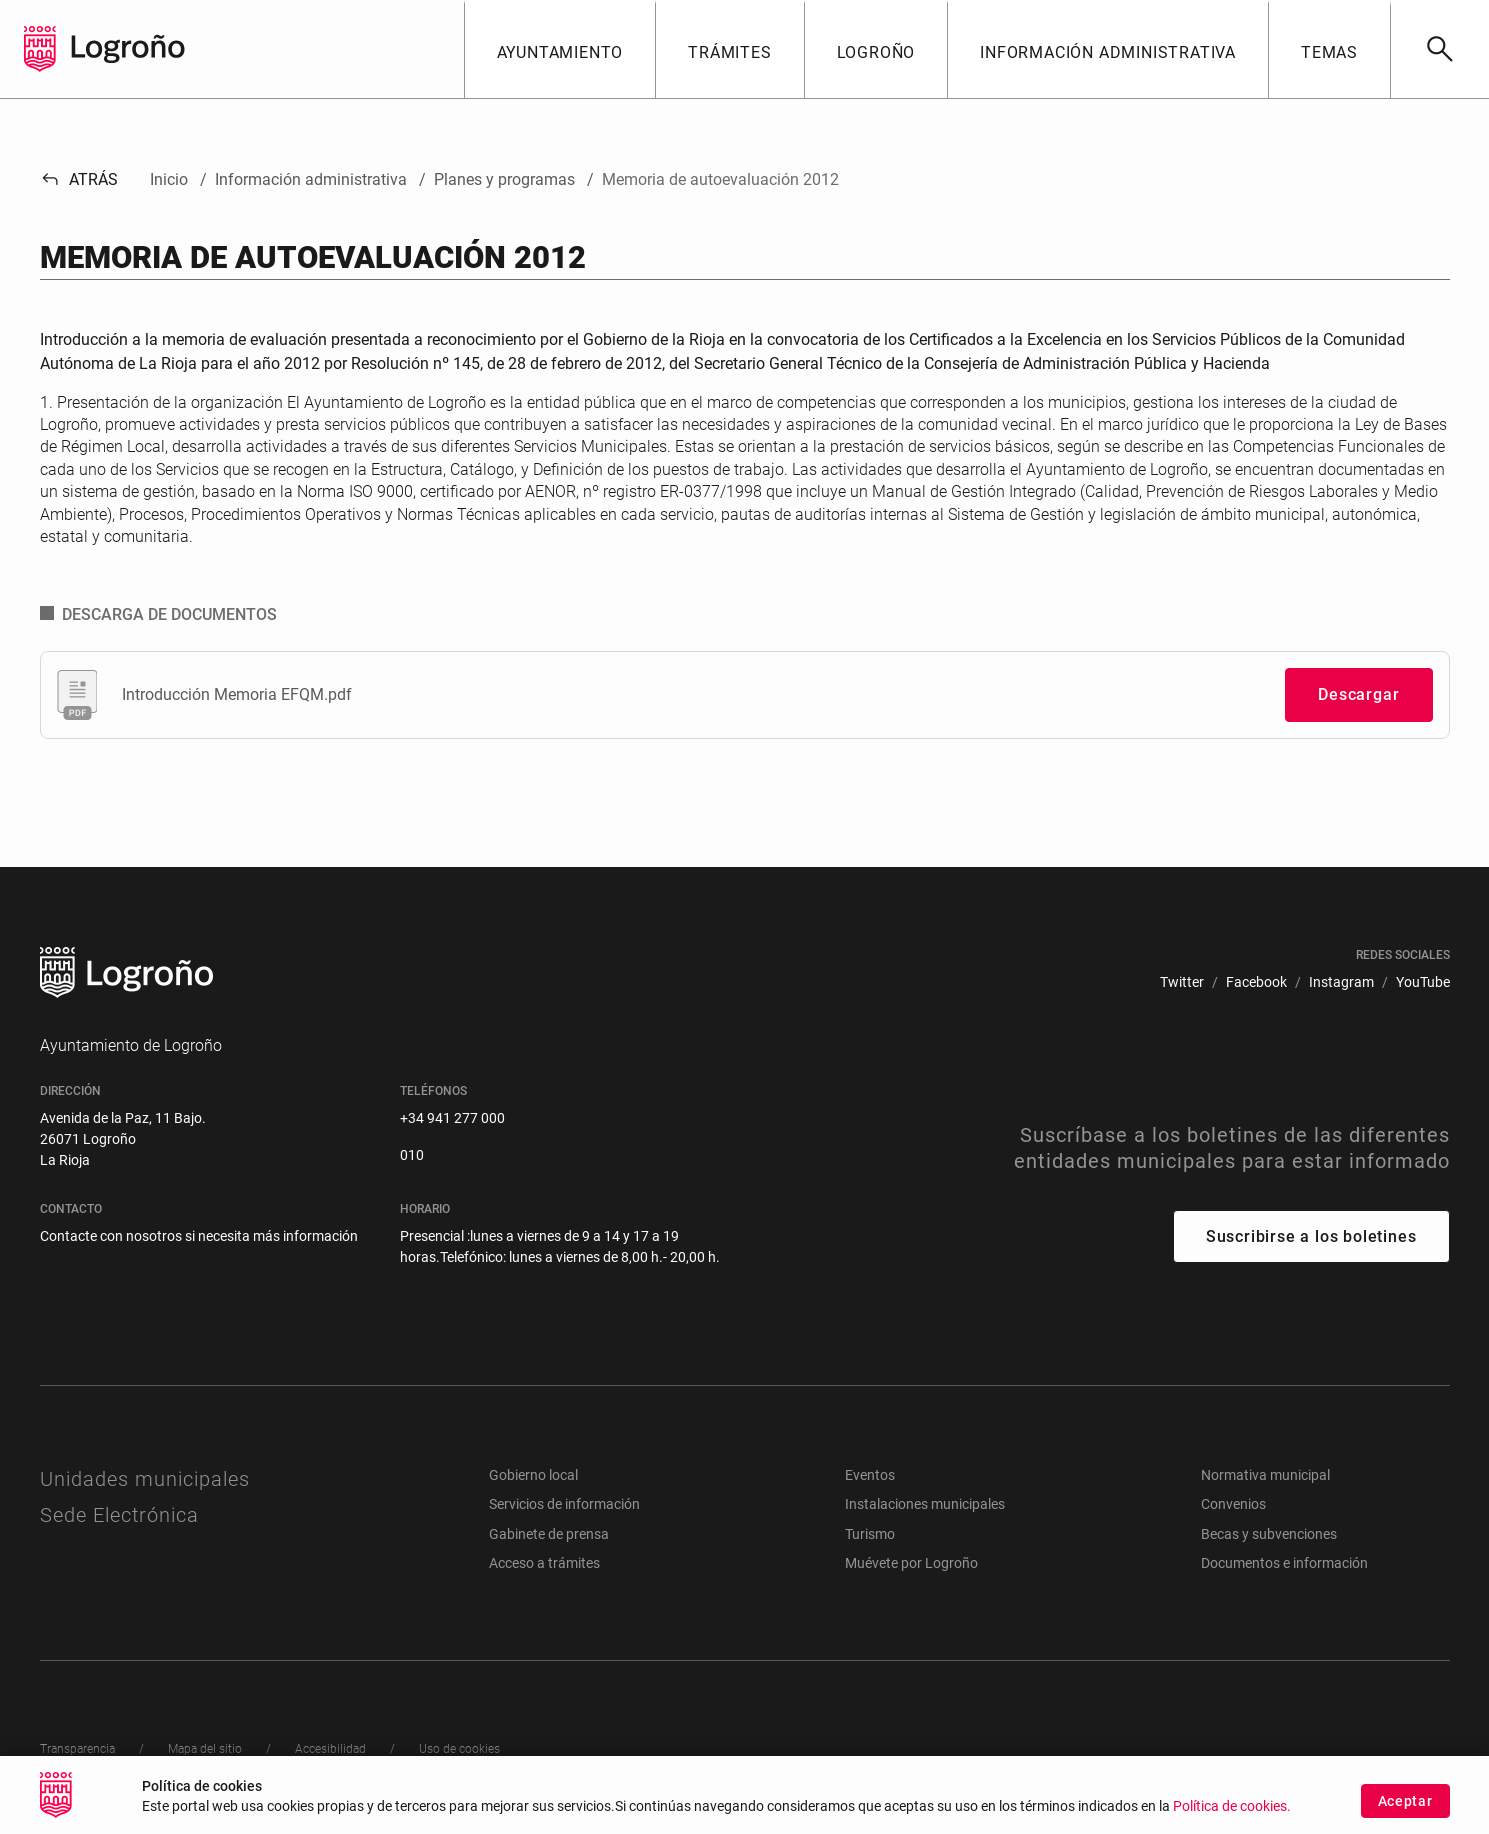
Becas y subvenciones (1269, 1534)
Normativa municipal (1265, 1475)
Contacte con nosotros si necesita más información (199, 1236)
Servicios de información (564, 1504)
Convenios (1233, 1504)
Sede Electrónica (119, 1515)
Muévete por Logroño (911, 1563)
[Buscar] (1439, 49)
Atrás (79, 179)
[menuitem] (1182, 982)
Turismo (870, 1534)
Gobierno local (533, 1475)
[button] (560, 49)
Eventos (870, 1475)
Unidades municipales (145, 1479)
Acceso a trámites (544, 1563)
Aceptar (1405, 1801)
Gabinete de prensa (549, 1534)
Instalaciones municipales (925, 1504)
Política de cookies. (1232, 1806)
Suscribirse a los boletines (1311, 1236)
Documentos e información (1284, 1563)
